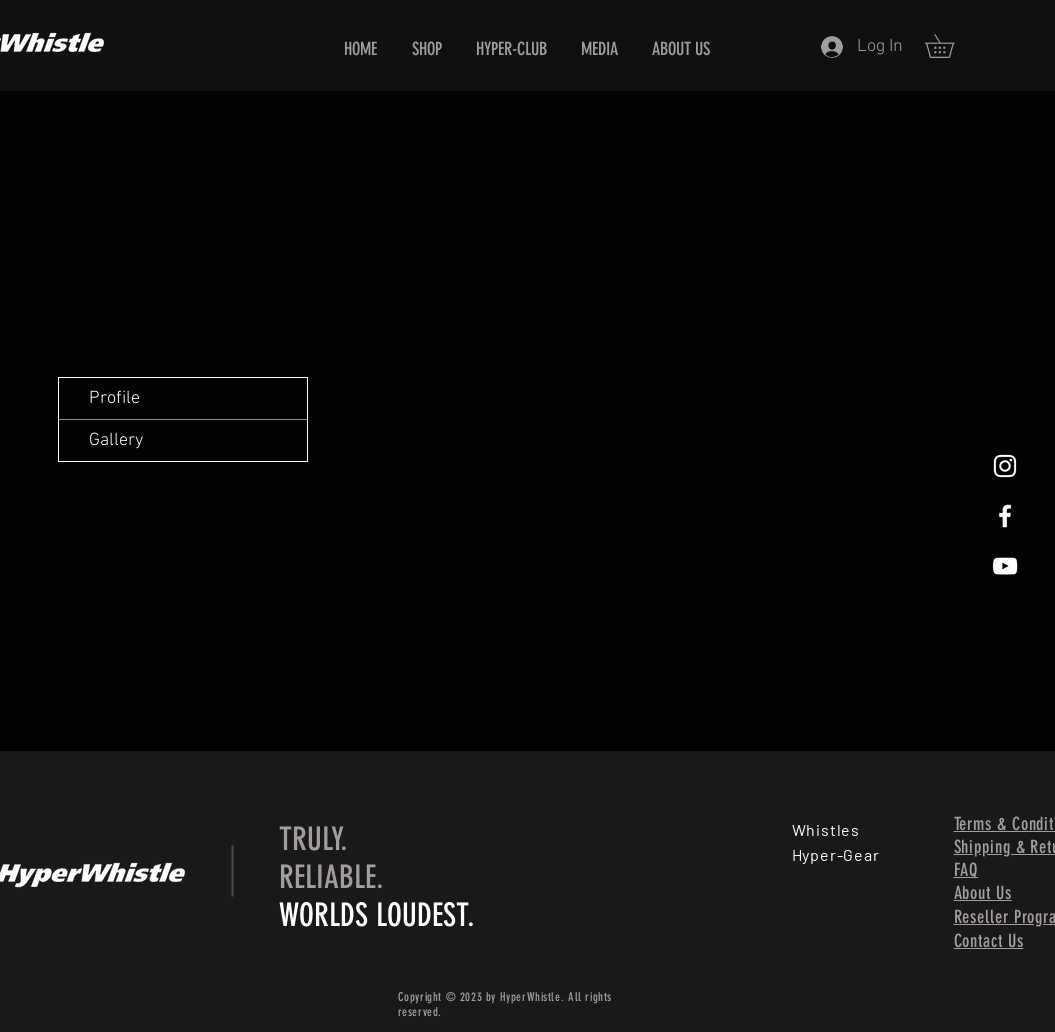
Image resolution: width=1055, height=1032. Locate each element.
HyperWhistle (530, 997)
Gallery (116, 440)
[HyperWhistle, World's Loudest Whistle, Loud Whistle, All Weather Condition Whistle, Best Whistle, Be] (1005, 466)
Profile (114, 398)
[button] (951, 46)
